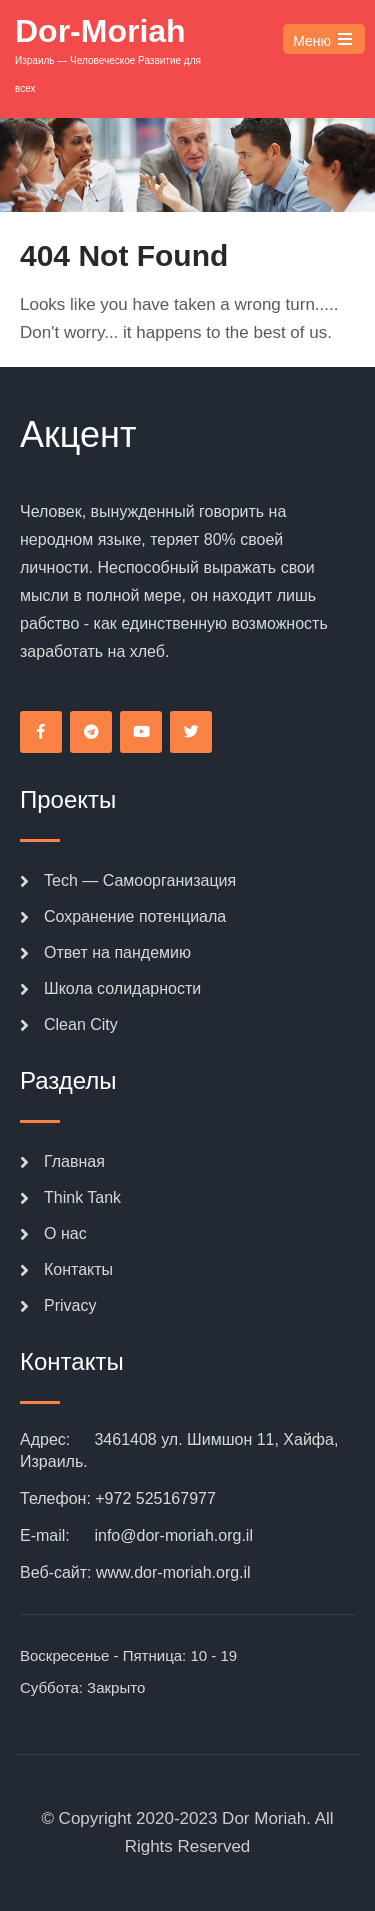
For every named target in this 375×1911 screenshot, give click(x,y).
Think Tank (82, 1197)
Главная (74, 1161)
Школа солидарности (122, 988)
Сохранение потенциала (135, 916)
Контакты (78, 1269)
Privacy (70, 1305)
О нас (65, 1233)
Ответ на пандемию (117, 952)
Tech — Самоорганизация (140, 880)
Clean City (81, 1024)
